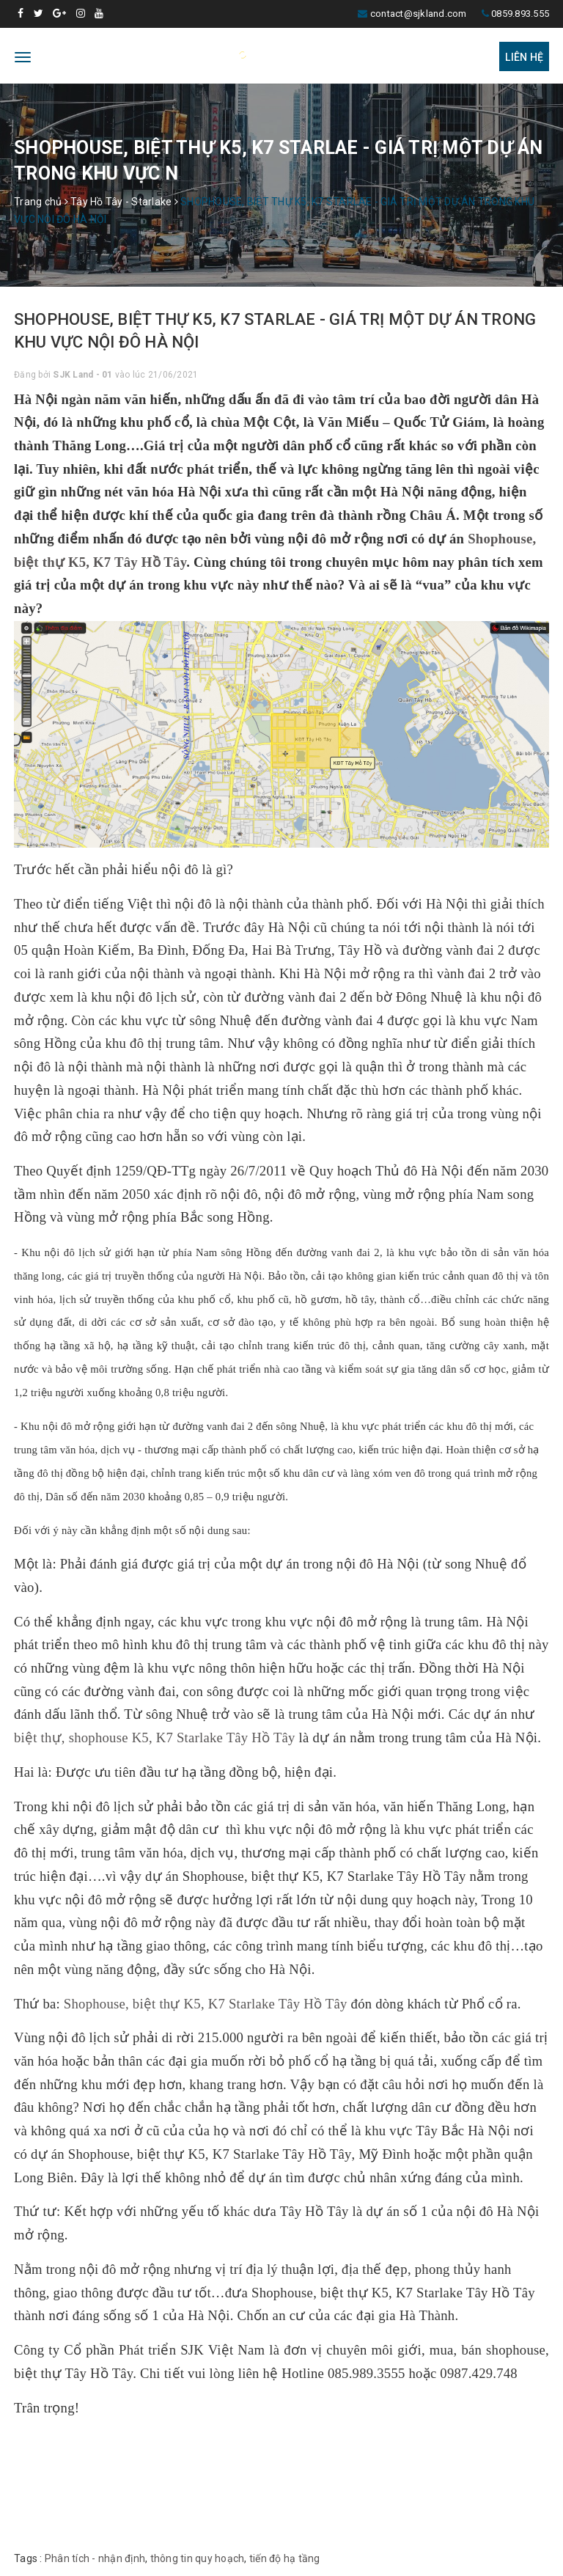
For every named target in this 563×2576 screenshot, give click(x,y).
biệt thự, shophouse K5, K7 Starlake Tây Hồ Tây (154, 1737)
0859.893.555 (520, 13)
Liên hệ (524, 57)
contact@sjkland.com (418, 13)
